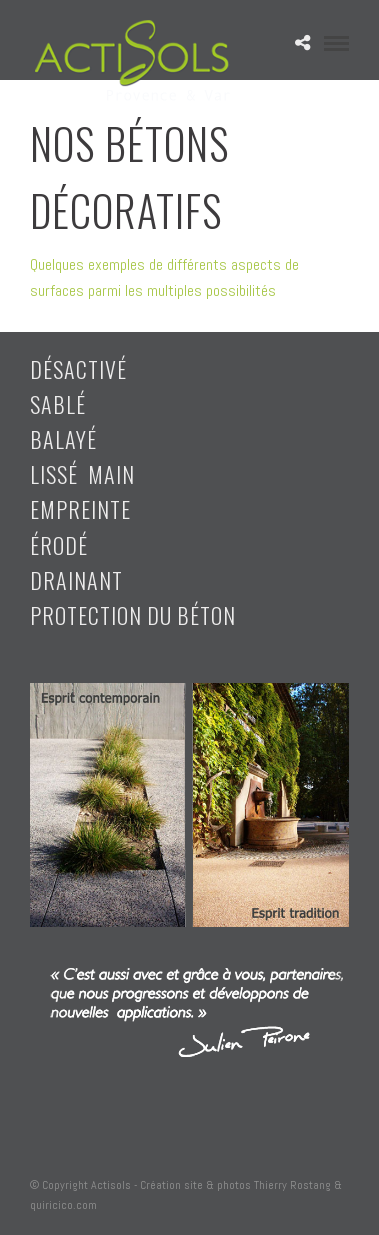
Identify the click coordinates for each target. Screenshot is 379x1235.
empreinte (80, 509)
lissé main (82, 474)
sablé (58, 404)
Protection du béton (133, 615)
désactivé (78, 369)
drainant (76, 580)
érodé (59, 545)
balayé (63, 439)
